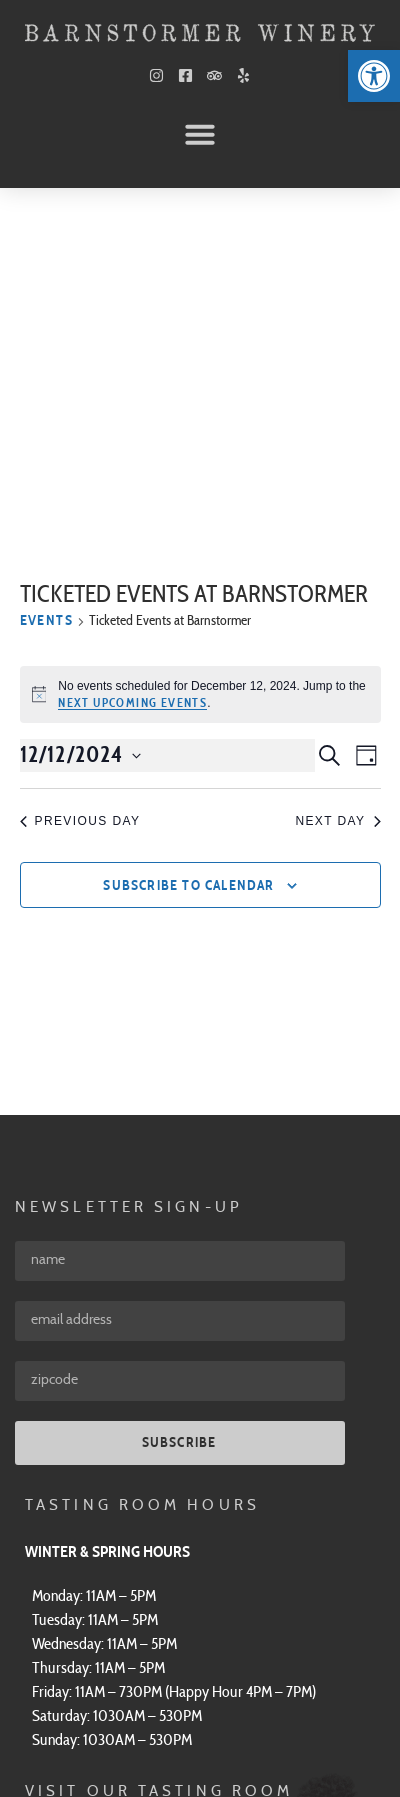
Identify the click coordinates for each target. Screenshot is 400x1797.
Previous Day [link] (80, 495)
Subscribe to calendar (188, 560)
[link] (374, 76)
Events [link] (46, 296)
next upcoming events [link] (132, 377)
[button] (200, 134)
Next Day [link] (337, 495)
